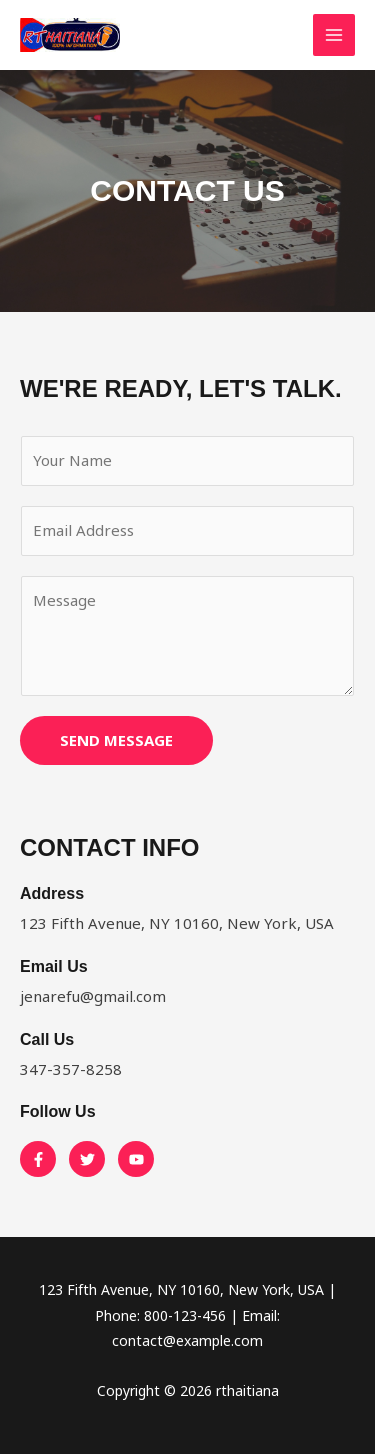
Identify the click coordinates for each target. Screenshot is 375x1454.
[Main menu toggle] (334, 35)
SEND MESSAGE (116, 740)
